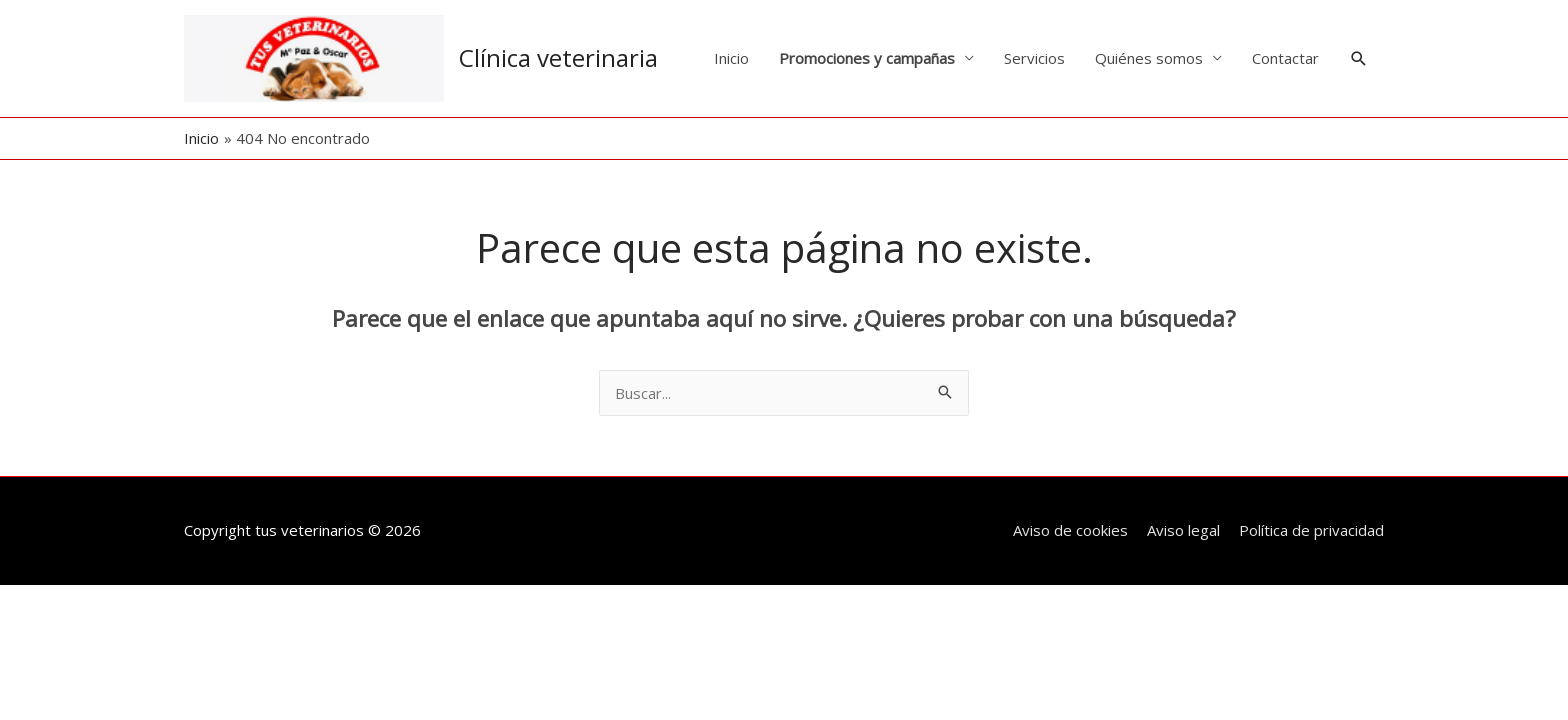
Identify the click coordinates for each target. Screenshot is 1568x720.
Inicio (731, 58)
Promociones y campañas (867, 58)
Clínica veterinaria (558, 57)
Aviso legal (1183, 530)
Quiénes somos (1149, 58)
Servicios (1034, 58)
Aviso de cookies (1070, 530)
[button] (1359, 59)
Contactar (1285, 58)
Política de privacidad (1311, 530)
